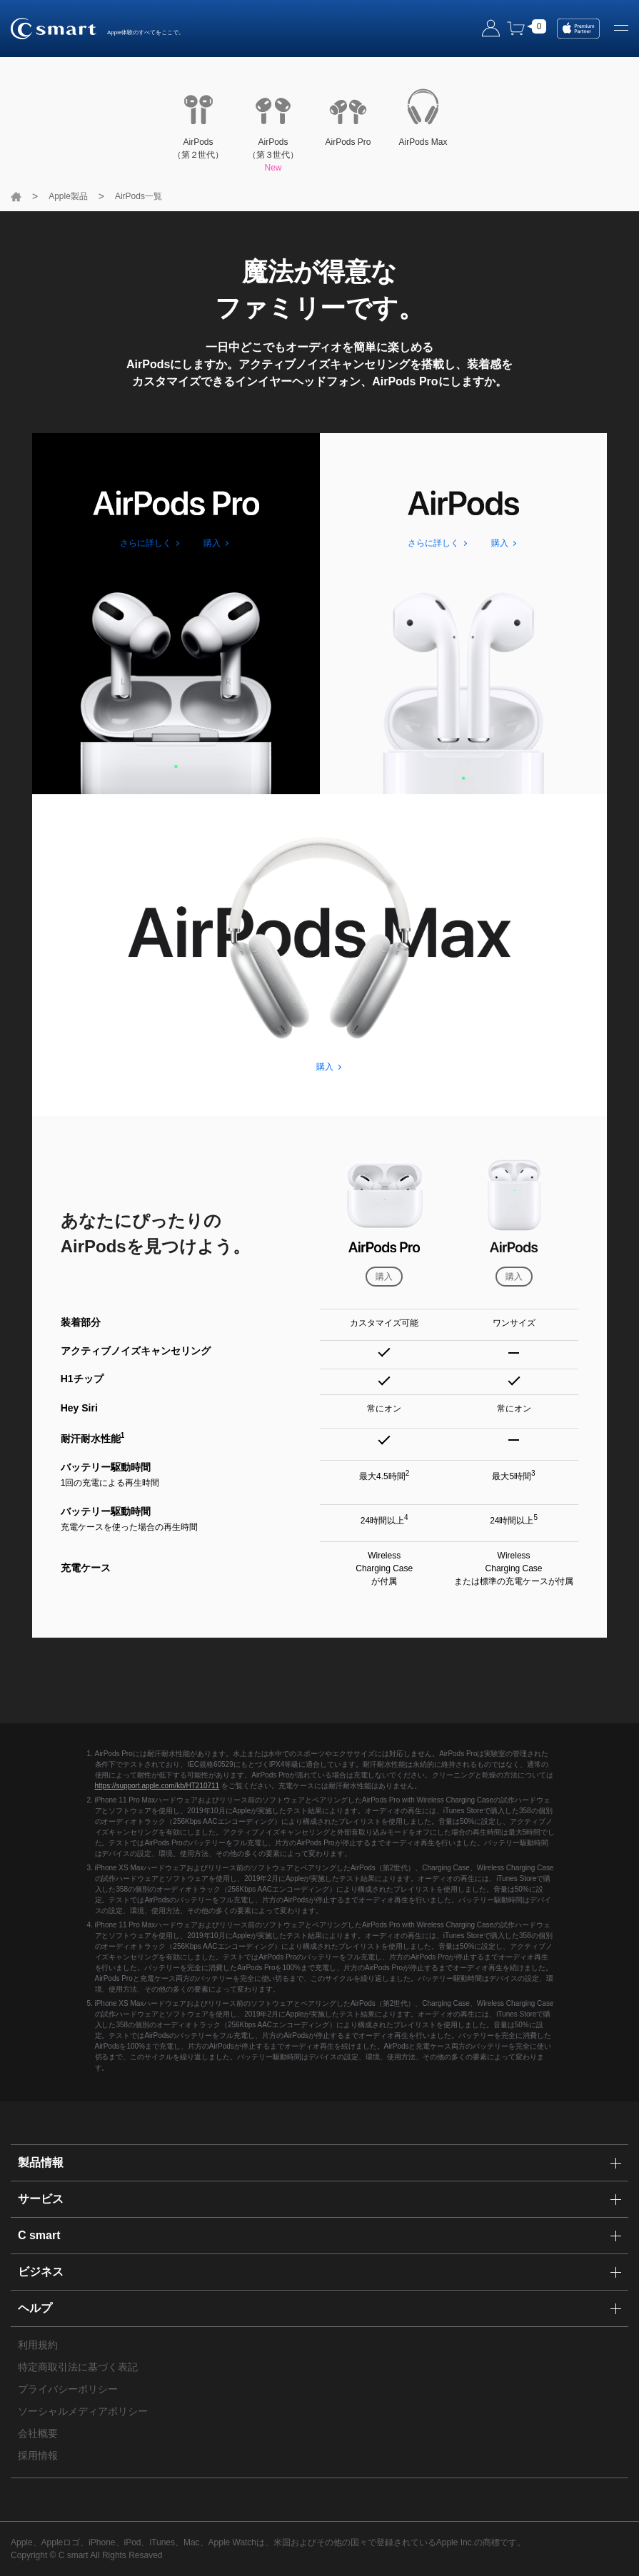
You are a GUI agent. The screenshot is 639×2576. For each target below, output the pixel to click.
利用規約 (38, 2345)
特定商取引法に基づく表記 (78, 2367)
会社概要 (38, 2433)
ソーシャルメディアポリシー (83, 2411)
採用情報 (38, 2455)
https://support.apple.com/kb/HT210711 (157, 1786)
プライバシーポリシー (68, 2389)
